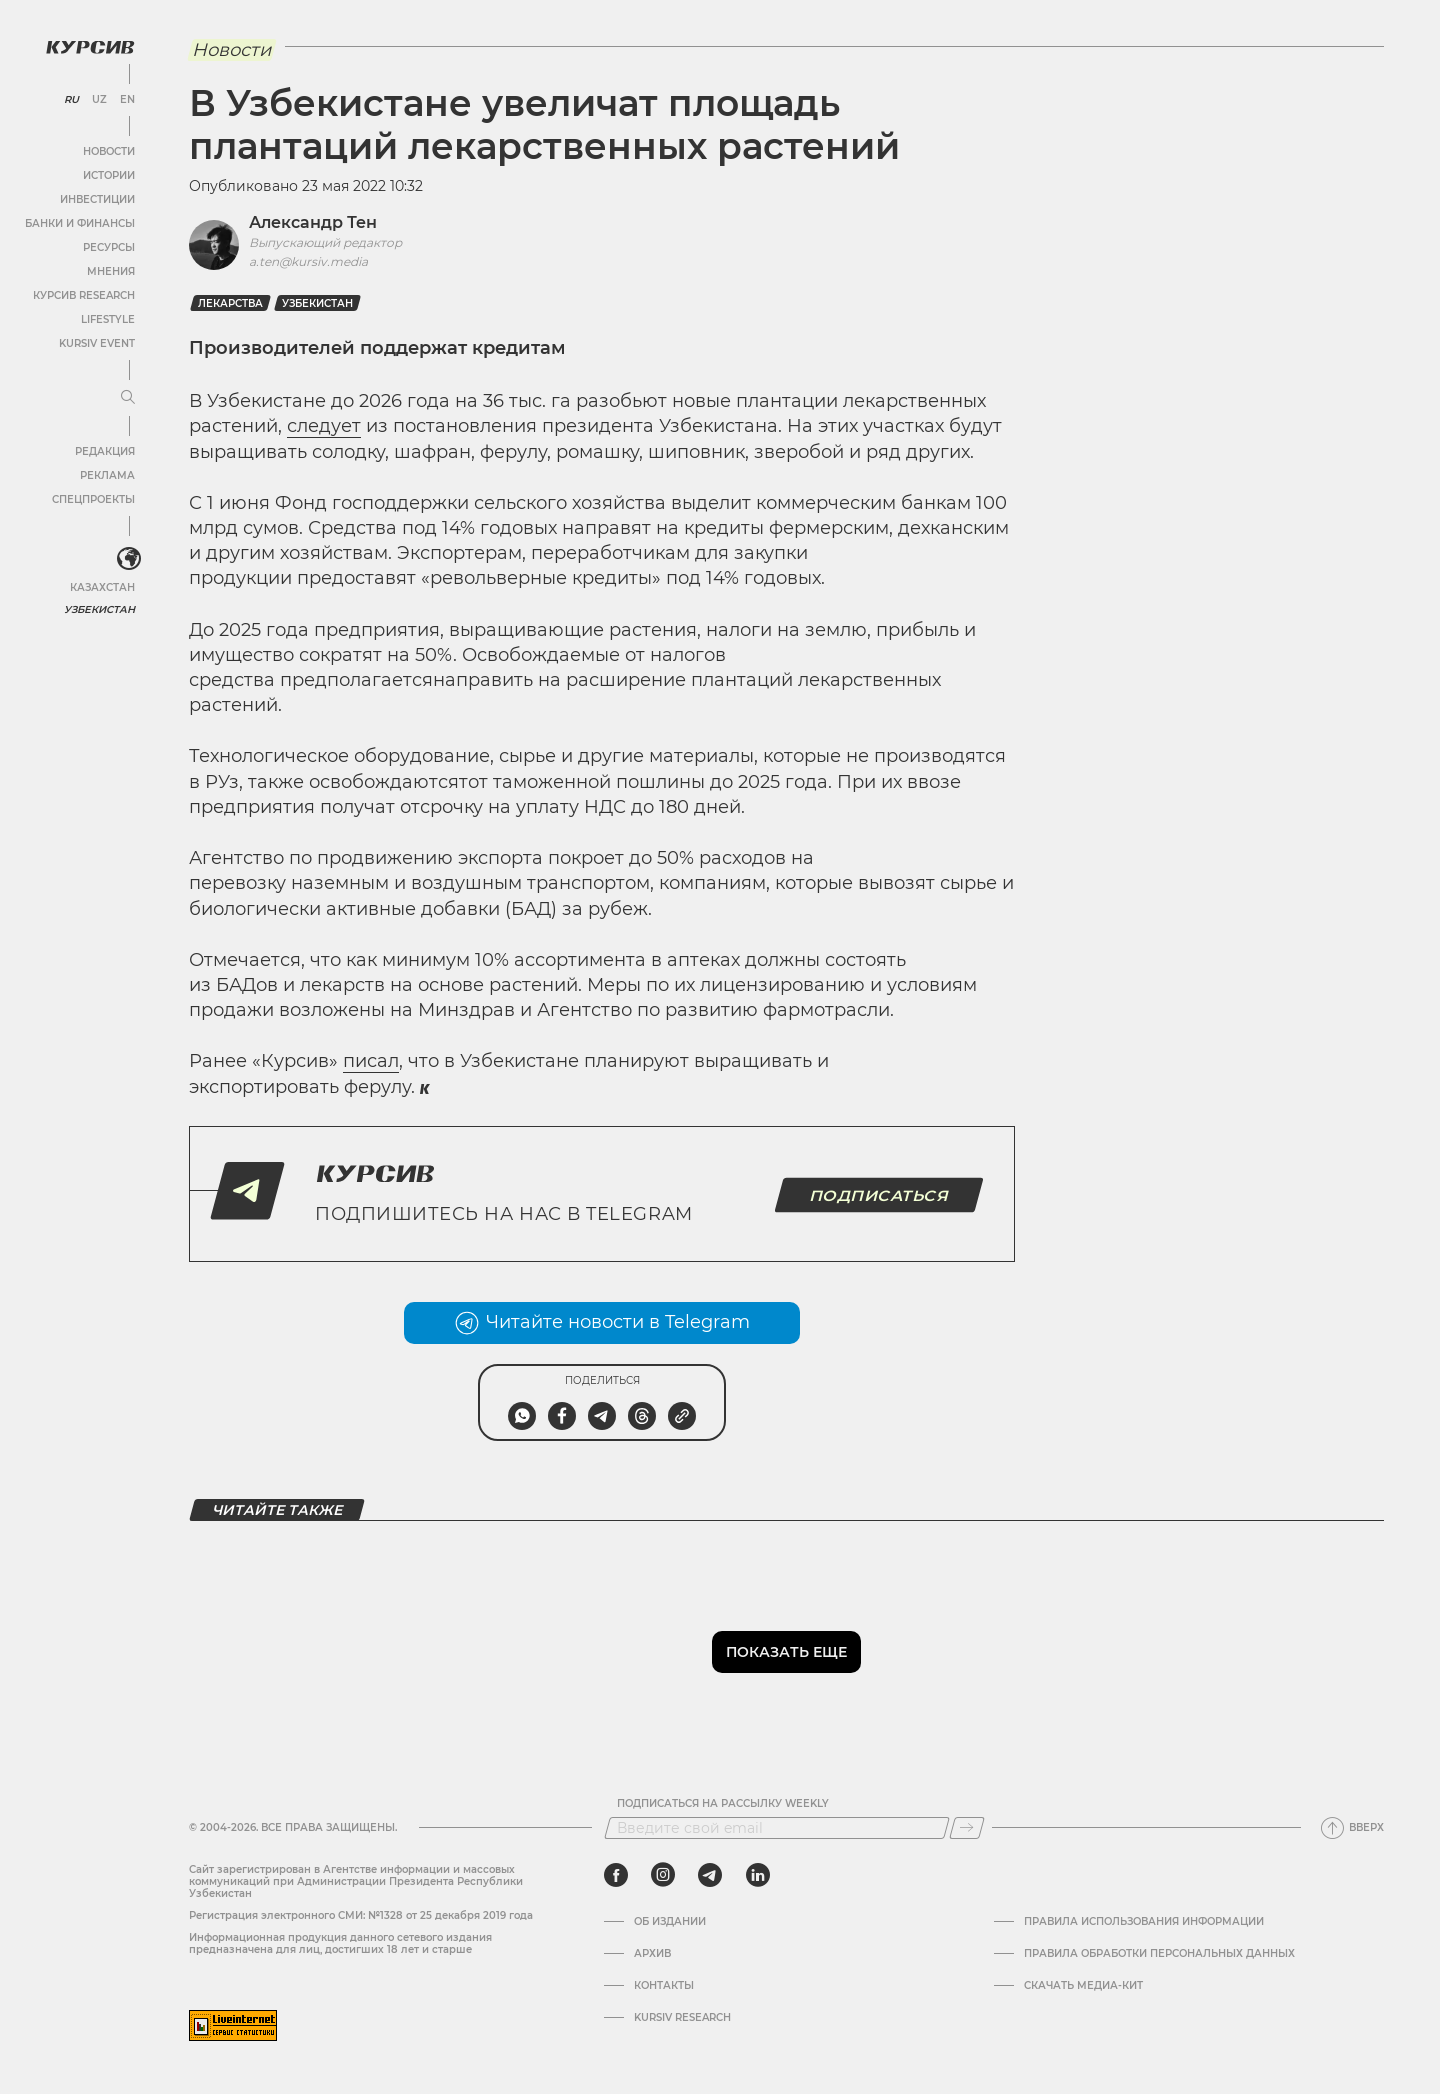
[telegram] (710, 1875)
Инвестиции (97, 199)
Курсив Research (84, 295)
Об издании (670, 1922)
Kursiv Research (682, 2018)
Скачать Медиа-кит (1083, 1986)
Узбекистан (99, 609)
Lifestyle (108, 319)
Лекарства (230, 303)
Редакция (105, 451)
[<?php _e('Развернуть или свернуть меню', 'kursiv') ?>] (129, 559)
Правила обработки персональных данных (1159, 1954)
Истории (109, 175)
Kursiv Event (97, 343)
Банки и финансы (80, 223)
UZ (99, 100)
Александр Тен (313, 222)
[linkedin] (757, 1875)
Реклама (107, 475)
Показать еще (786, 1652)
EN (127, 100)
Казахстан (102, 587)
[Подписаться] (967, 1828)
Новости (109, 151)
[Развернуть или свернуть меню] (128, 398)
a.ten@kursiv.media (308, 261)
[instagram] (663, 1875)
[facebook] (616, 1875)
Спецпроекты (93, 499)
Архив (652, 1954)
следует (324, 426)
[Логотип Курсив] (90, 47)
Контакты (664, 1986)
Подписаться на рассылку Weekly (723, 1804)
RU (71, 100)
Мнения (111, 271)
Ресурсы (109, 247)
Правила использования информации (1144, 1922)
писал (371, 1061)
